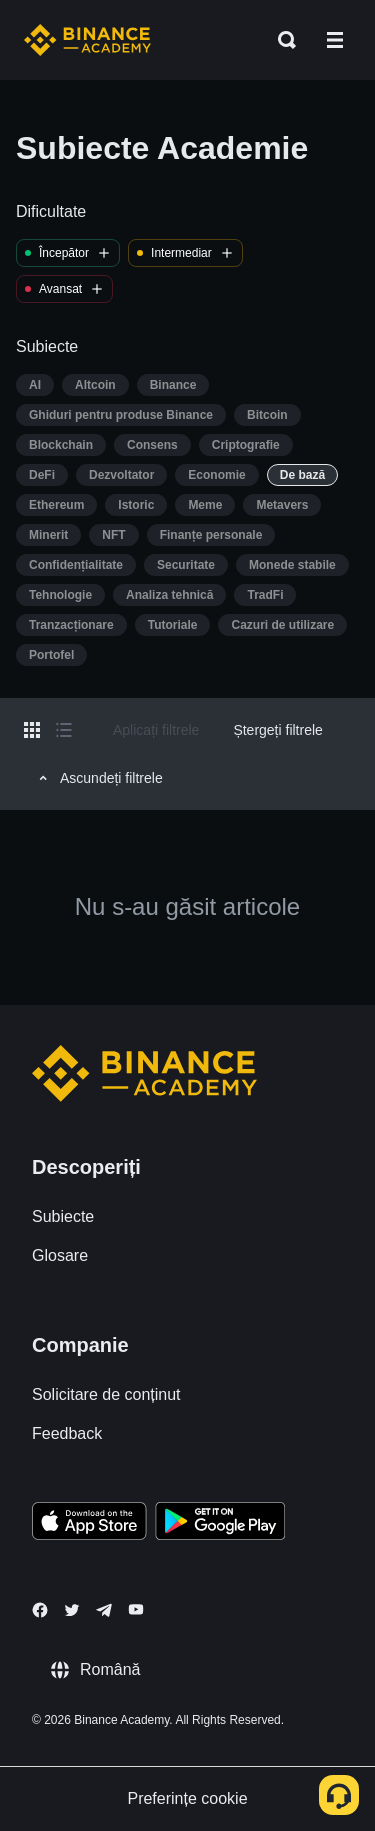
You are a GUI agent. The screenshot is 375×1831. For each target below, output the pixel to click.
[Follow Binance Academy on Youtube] (136, 1609)
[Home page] (87, 40)
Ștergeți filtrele (277, 730)
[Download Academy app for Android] (220, 1524)
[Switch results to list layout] (64, 730)
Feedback (67, 1433)
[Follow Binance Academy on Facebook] (40, 1610)
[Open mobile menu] (335, 40)
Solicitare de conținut (106, 1394)
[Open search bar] (281, 40)
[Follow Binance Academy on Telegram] (104, 1610)
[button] (335, 40)
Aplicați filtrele (156, 730)
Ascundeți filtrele (98, 778)
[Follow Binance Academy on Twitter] (72, 1610)
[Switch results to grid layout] (32, 730)
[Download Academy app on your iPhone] (89, 1524)
